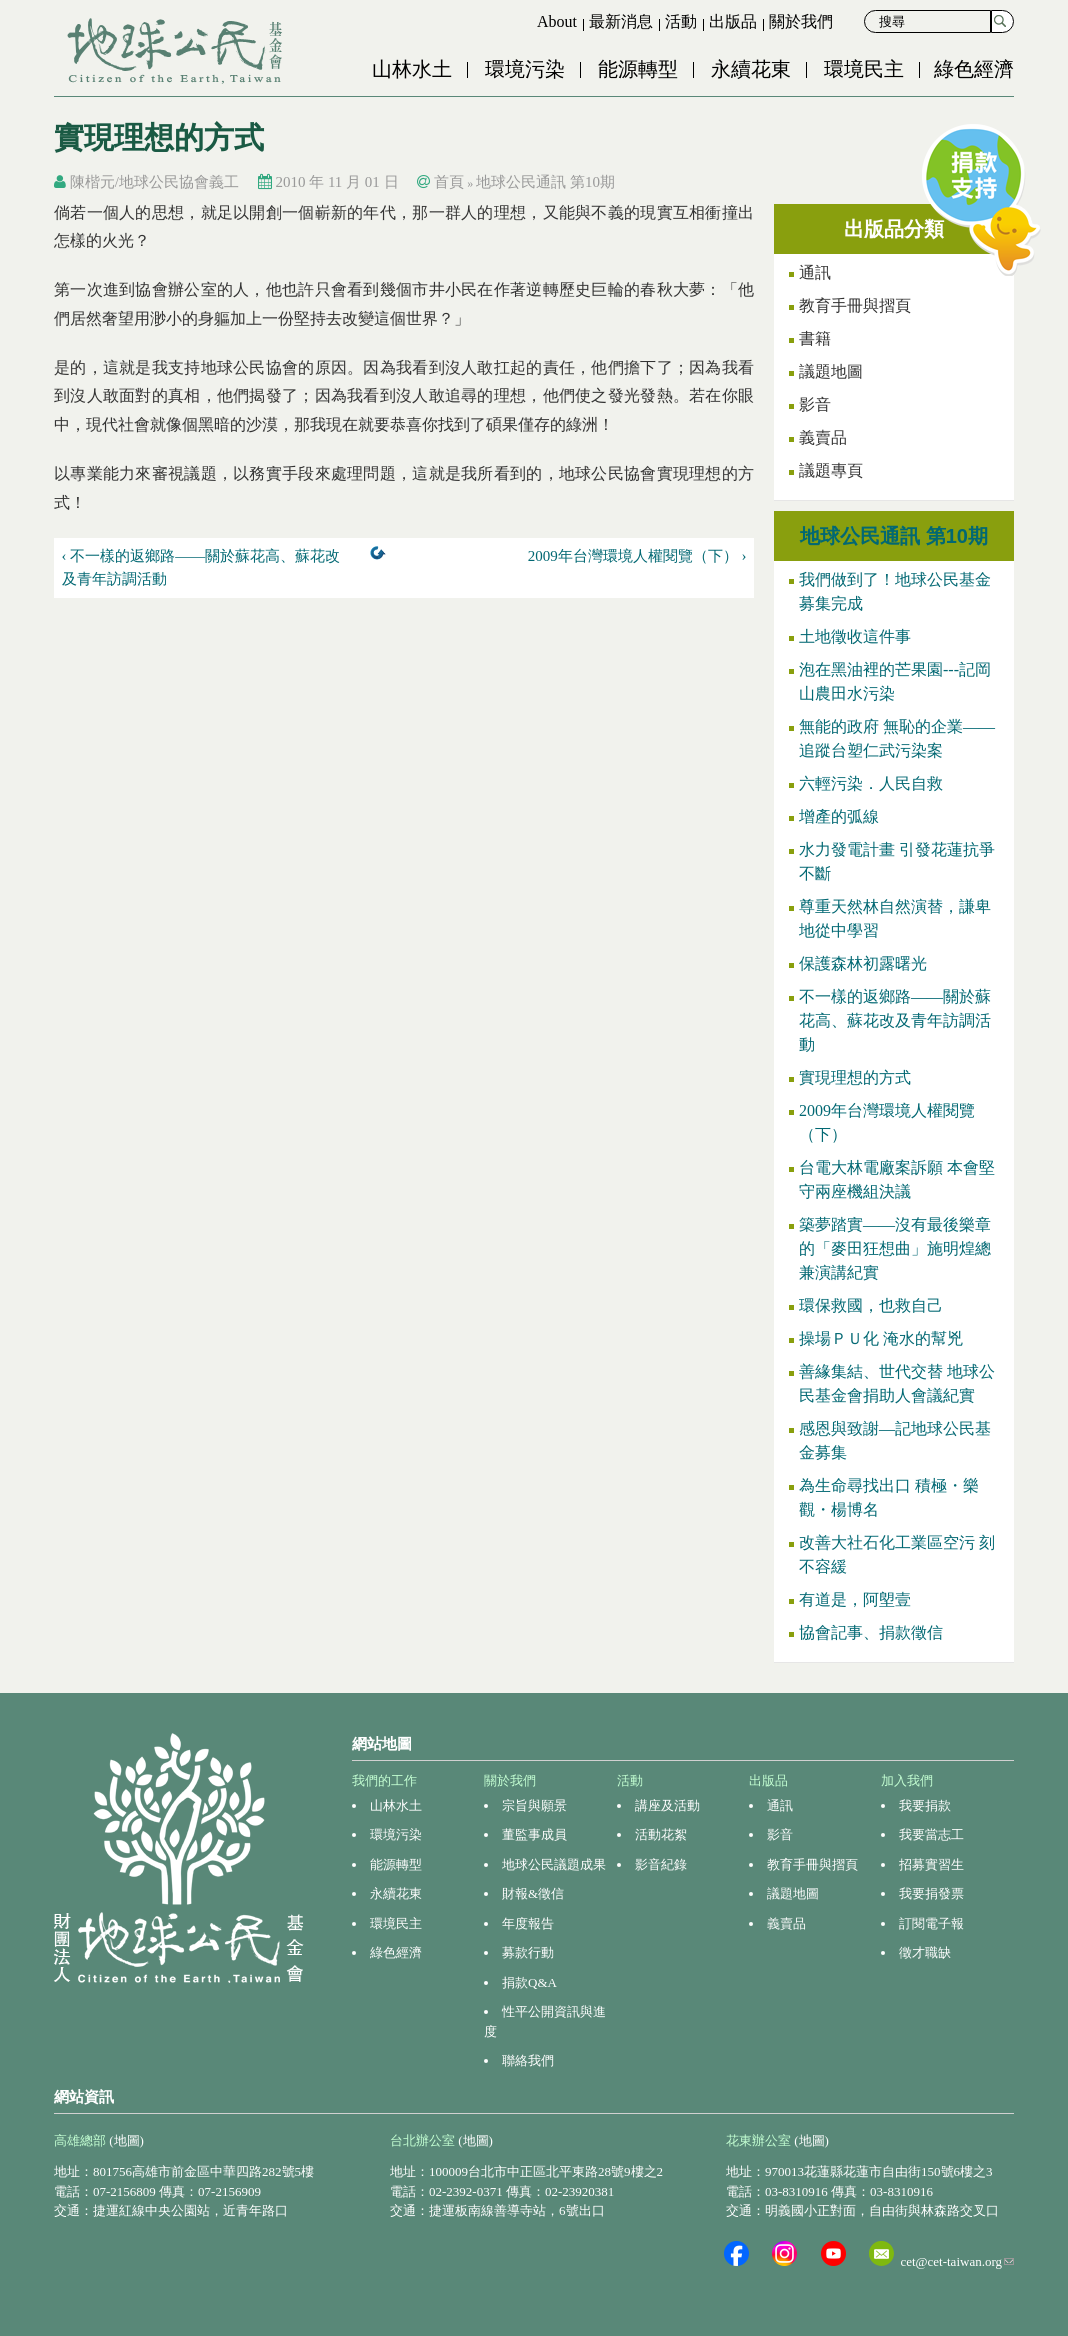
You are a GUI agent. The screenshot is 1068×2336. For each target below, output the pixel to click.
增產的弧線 (839, 816)
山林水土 (412, 69)
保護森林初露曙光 (863, 963)
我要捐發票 (931, 1893)
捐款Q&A (529, 1982)
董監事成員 (534, 1834)
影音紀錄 (661, 1864)
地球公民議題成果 (554, 1864)
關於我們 (801, 21)
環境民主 (864, 69)
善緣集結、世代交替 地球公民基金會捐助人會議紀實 (897, 1383)
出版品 (733, 21)
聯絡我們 (528, 2060)
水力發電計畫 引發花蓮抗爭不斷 (897, 861)
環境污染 (525, 69)
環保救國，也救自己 (871, 1305)
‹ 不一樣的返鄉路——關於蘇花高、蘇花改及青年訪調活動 (201, 567)
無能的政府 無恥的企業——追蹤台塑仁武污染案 (897, 738)
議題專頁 (831, 470)
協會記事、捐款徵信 (871, 1632)
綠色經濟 (974, 69)
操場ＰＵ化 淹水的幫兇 (881, 1338)
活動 (681, 21)
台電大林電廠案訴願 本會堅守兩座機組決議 (897, 1179)
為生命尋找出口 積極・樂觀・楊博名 (889, 1497)
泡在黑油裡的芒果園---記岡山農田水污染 (895, 681)
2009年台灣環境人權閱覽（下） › (637, 556)
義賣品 (823, 437)
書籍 (815, 338)
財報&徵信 (533, 1893)
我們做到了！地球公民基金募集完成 (895, 591)
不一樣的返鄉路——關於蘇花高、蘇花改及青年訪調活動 (895, 1020)
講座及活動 (667, 1805)
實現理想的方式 (855, 1077)
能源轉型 (638, 69)
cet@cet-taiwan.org (957, 2261)
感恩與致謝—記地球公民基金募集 (895, 1440)
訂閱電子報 (931, 1923)
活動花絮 (661, 1834)
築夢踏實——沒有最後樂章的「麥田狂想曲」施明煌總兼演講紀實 (895, 1248)
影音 (815, 404)
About (557, 21)
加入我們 (907, 1780)
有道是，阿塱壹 (855, 1599)
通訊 (780, 1805)
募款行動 (528, 1952)
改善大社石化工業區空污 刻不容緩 (897, 1554)
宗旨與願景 (534, 1805)
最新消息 (621, 21)
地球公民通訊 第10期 (545, 182)
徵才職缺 (925, 1952)
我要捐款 (925, 1805)
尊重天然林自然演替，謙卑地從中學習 (895, 918)
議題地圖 (831, 371)
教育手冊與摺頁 (855, 305)
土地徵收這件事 (855, 636)
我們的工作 (384, 1780)
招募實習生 (931, 1864)
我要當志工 (931, 1834)
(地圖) (126, 2140)
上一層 (382, 557)
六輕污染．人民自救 (871, 783)
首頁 (449, 182)
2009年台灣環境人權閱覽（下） (887, 1122)
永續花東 (751, 69)
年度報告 (528, 1923)
